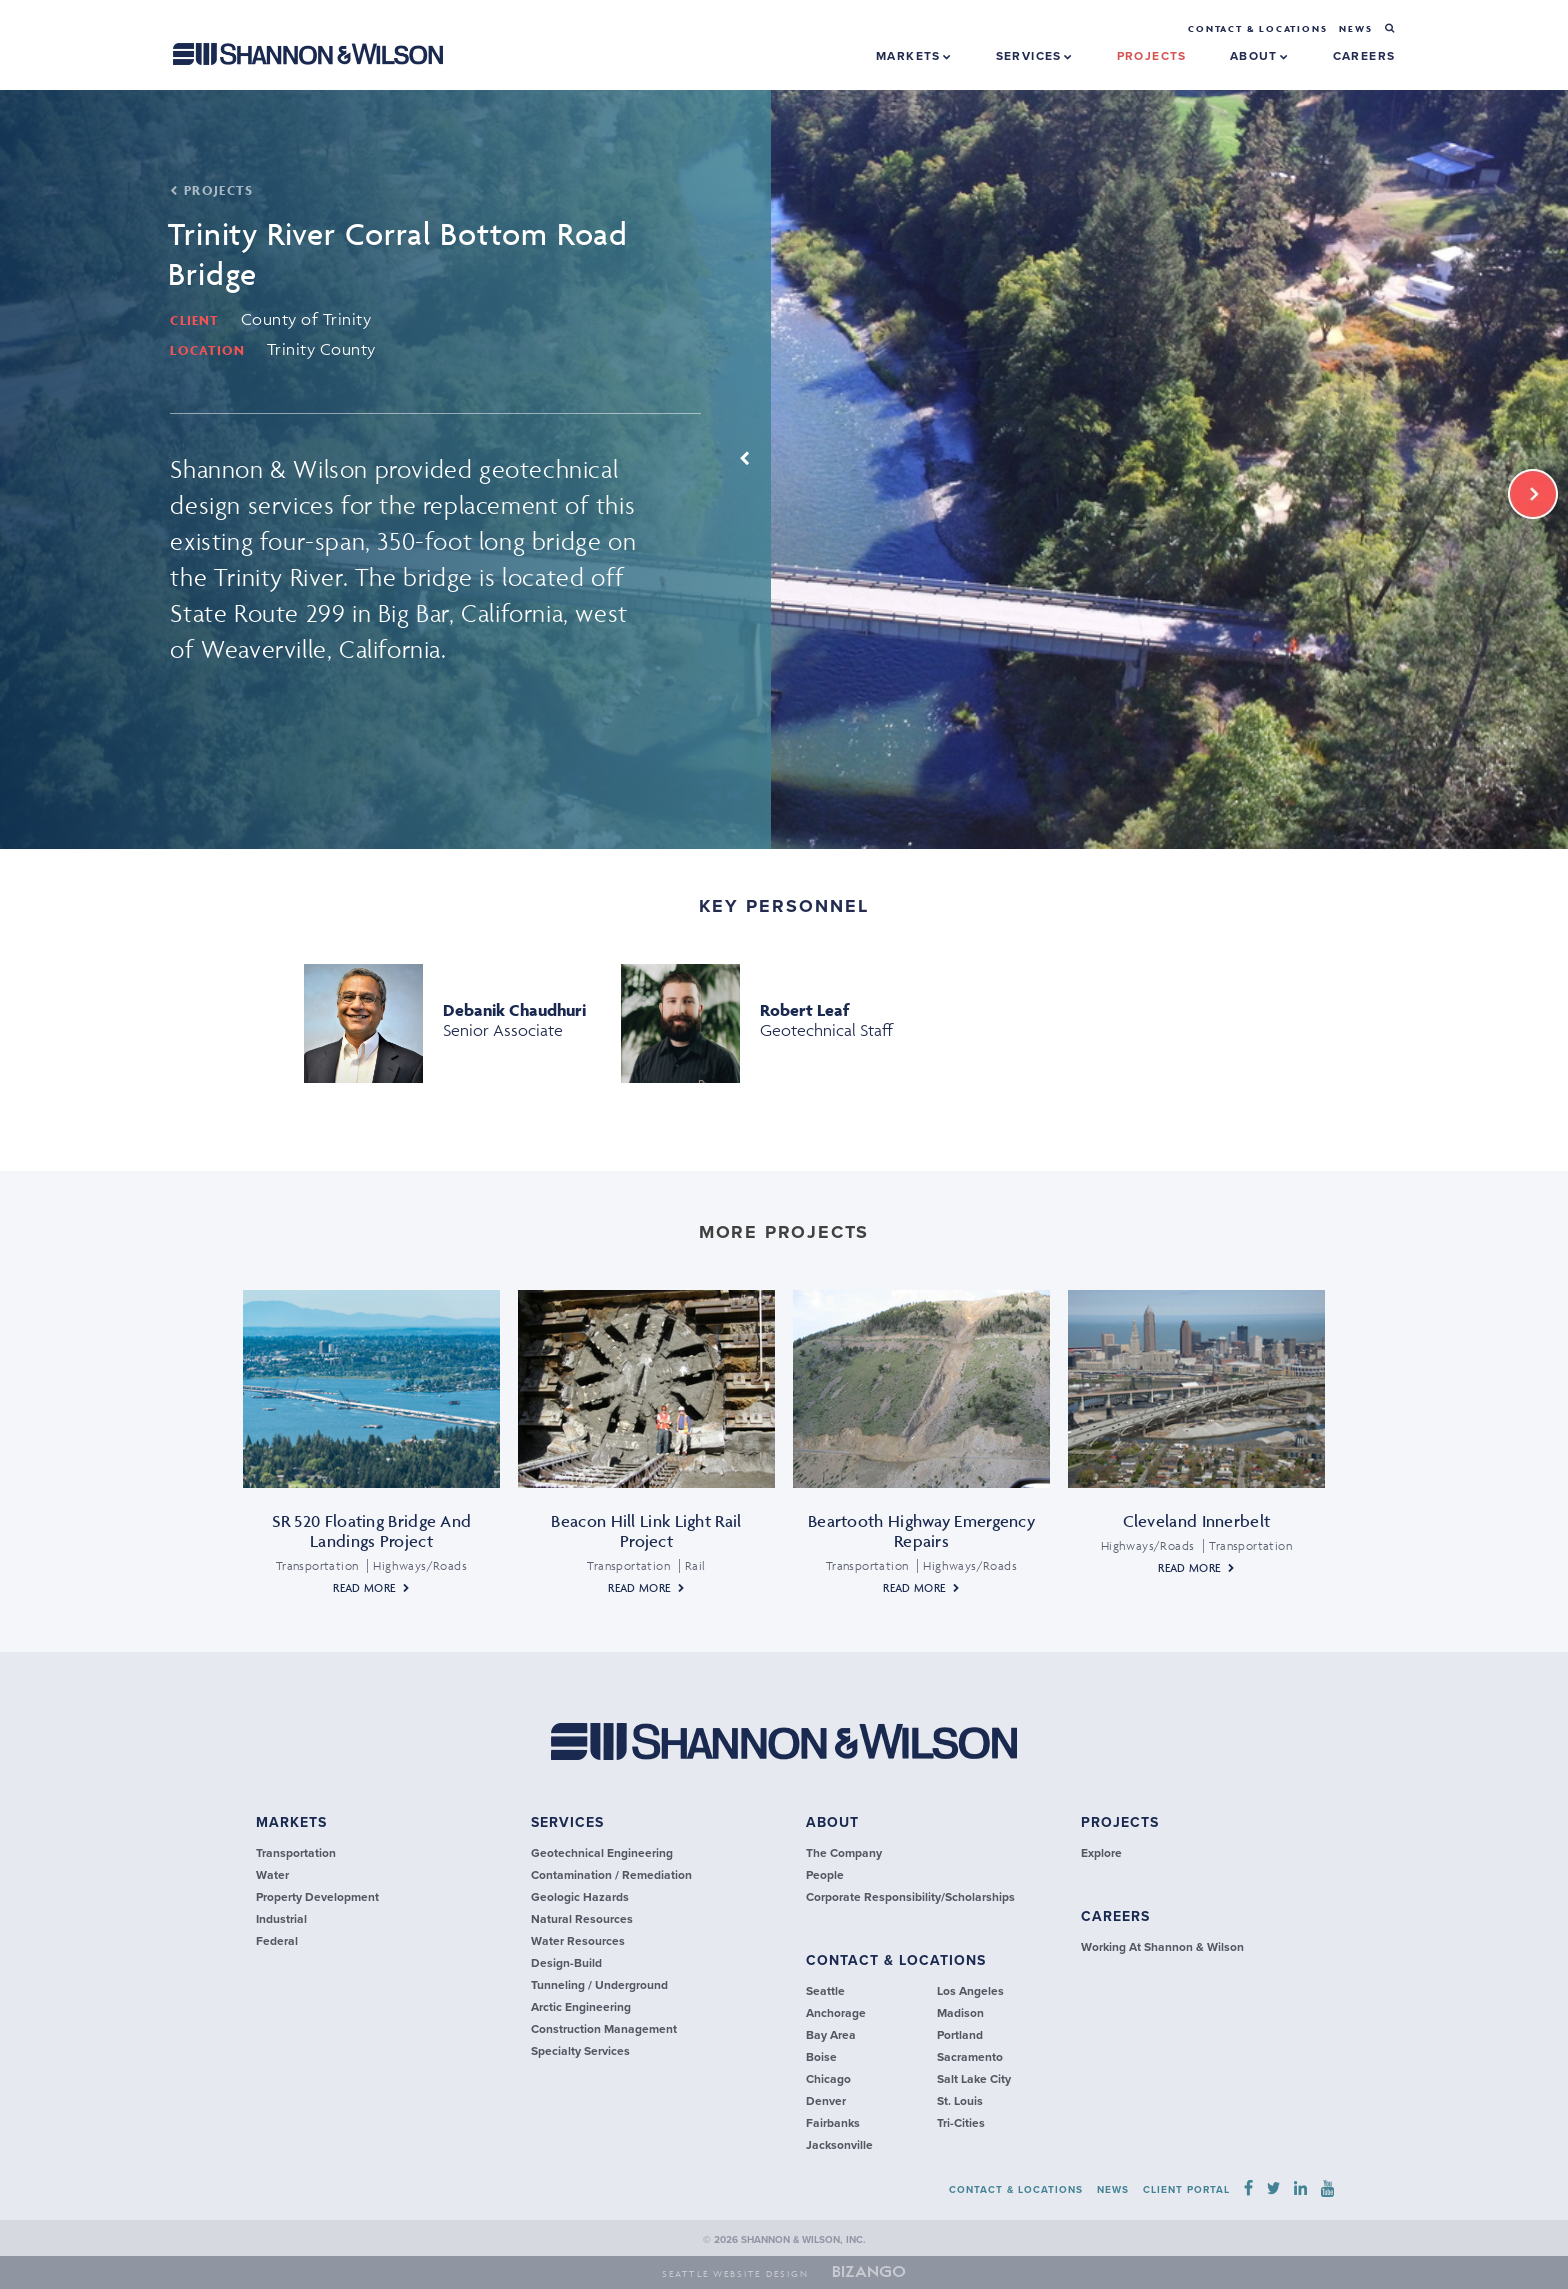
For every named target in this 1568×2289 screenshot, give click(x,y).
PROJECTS (211, 190)
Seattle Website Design (735, 2274)
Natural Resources (582, 1919)
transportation (296, 1853)
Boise (821, 2057)
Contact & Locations (1257, 29)
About (1260, 56)
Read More (364, 1587)
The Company (844, 1853)
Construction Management (604, 2029)
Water (272, 1875)
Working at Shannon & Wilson (1162, 1947)
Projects (1120, 1822)
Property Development (317, 1897)
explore (1101, 1853)
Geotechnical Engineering (602, 1853)
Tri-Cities (961, 2123)
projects (1152, 56)
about (832, 1822)
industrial (281, 1919)
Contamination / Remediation (611, 1875)
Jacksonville (839, 2145)
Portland (960, 2035)
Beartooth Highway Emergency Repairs (921, 1531)
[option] (784, 469)
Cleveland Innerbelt (1197, 1521)
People (825, 1875)
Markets (914, 56)
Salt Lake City (974, 2079)
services (567, 1822)
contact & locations (896, 1960)
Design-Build (566, 1963)
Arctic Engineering (581, 2007)
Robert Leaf (804, 1010)
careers (1364, 56)
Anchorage (836, 2013)
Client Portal (1186, 2190)
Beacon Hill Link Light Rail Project (646, 1531)
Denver (826, 2101)
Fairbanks (833, 2123)
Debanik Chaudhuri (514, 1010)
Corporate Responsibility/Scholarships (910, 1897)
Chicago (828, 2079)
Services (1035, 56)
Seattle (825, 1991)
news (1355, 29)
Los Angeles (970, 1991)
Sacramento (970, 2057)
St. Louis (960, 2101)
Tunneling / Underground (599, 1985)
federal (277, 1941)
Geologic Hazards (580, 1897)
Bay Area (831, 2035)
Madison (960, 2013)
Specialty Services (580, 2051)
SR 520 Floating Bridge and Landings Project (372, 1531)
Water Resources (578, 1941)
